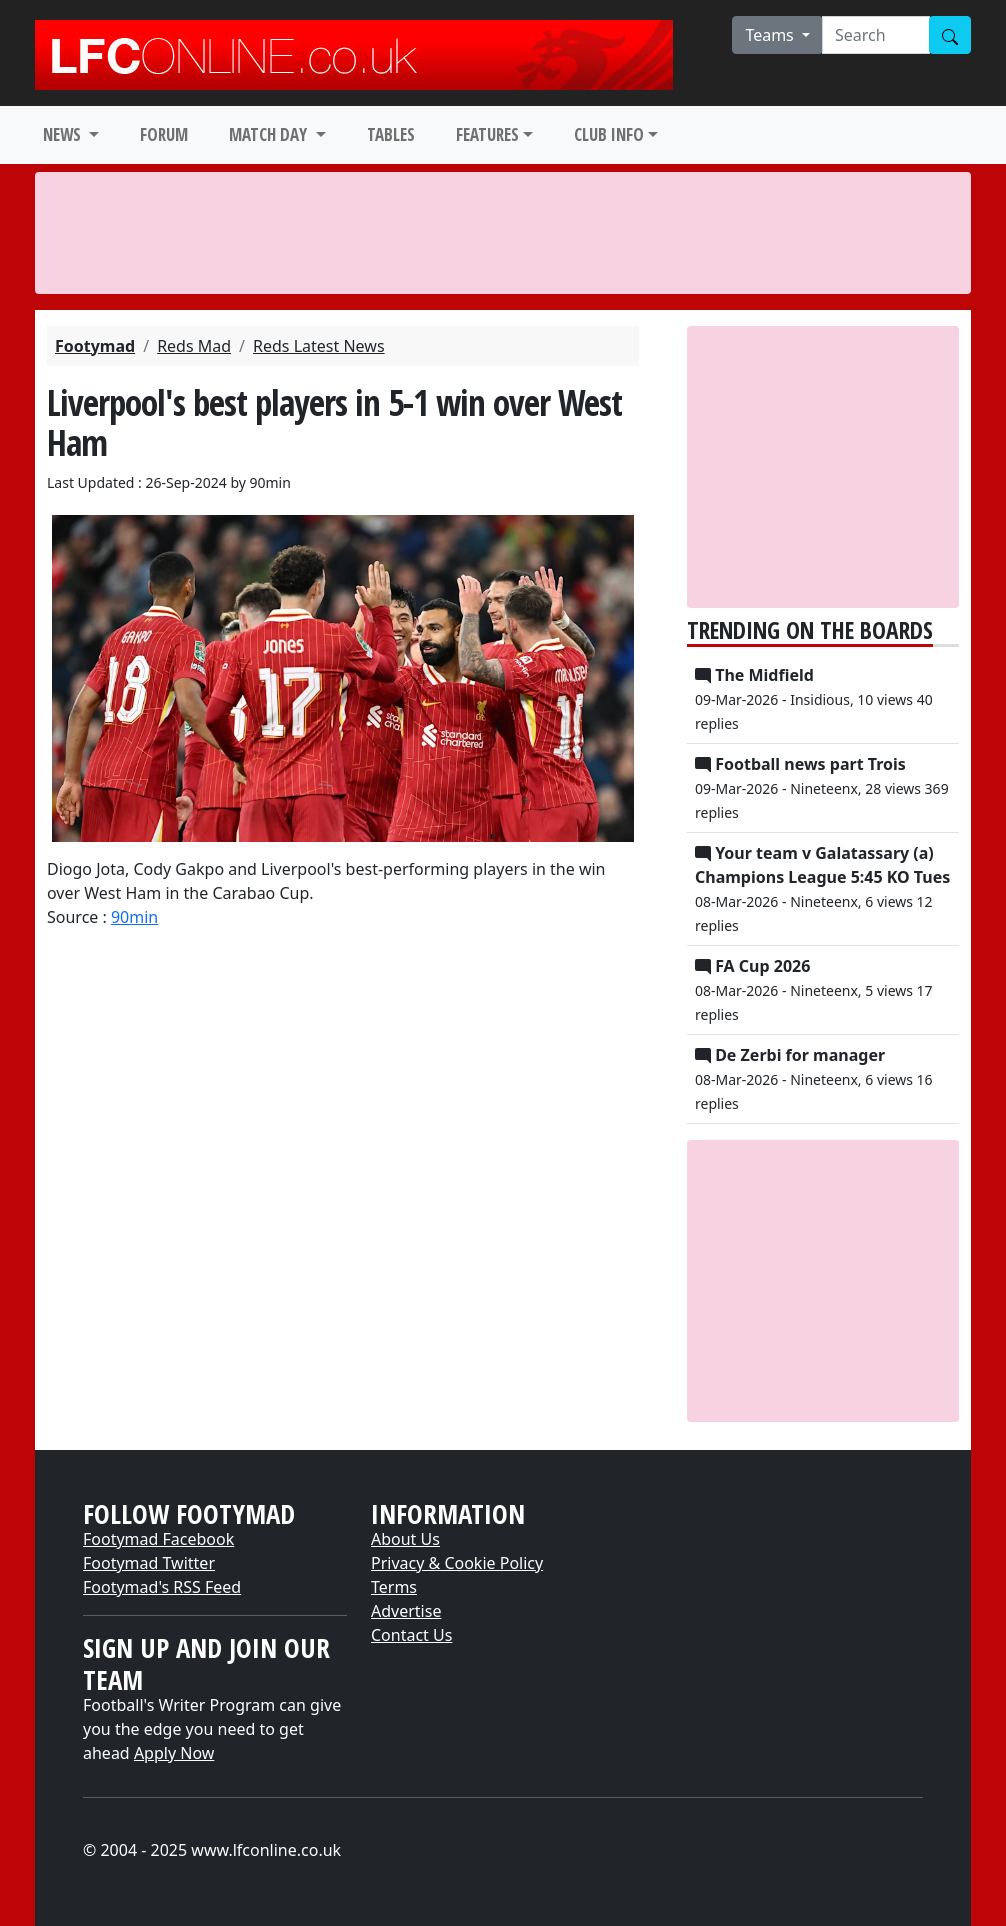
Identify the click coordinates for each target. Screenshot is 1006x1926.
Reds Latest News (319, 346)
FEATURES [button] (487, 134)
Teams (771, 35)
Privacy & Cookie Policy (457, 1563)
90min (134, 917)
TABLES (391, 134)
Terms (394, 1587)
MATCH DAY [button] (270, 134)
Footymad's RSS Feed (162, 1587)
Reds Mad (194, 346)
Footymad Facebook (158, 1539)
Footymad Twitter (149, 1563)
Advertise (406, 1611)
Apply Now (174, 1753)
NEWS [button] (64, 134)
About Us (405, 1539)
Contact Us (411, 1635)
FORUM (164, 134)
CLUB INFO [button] (609, 134)
